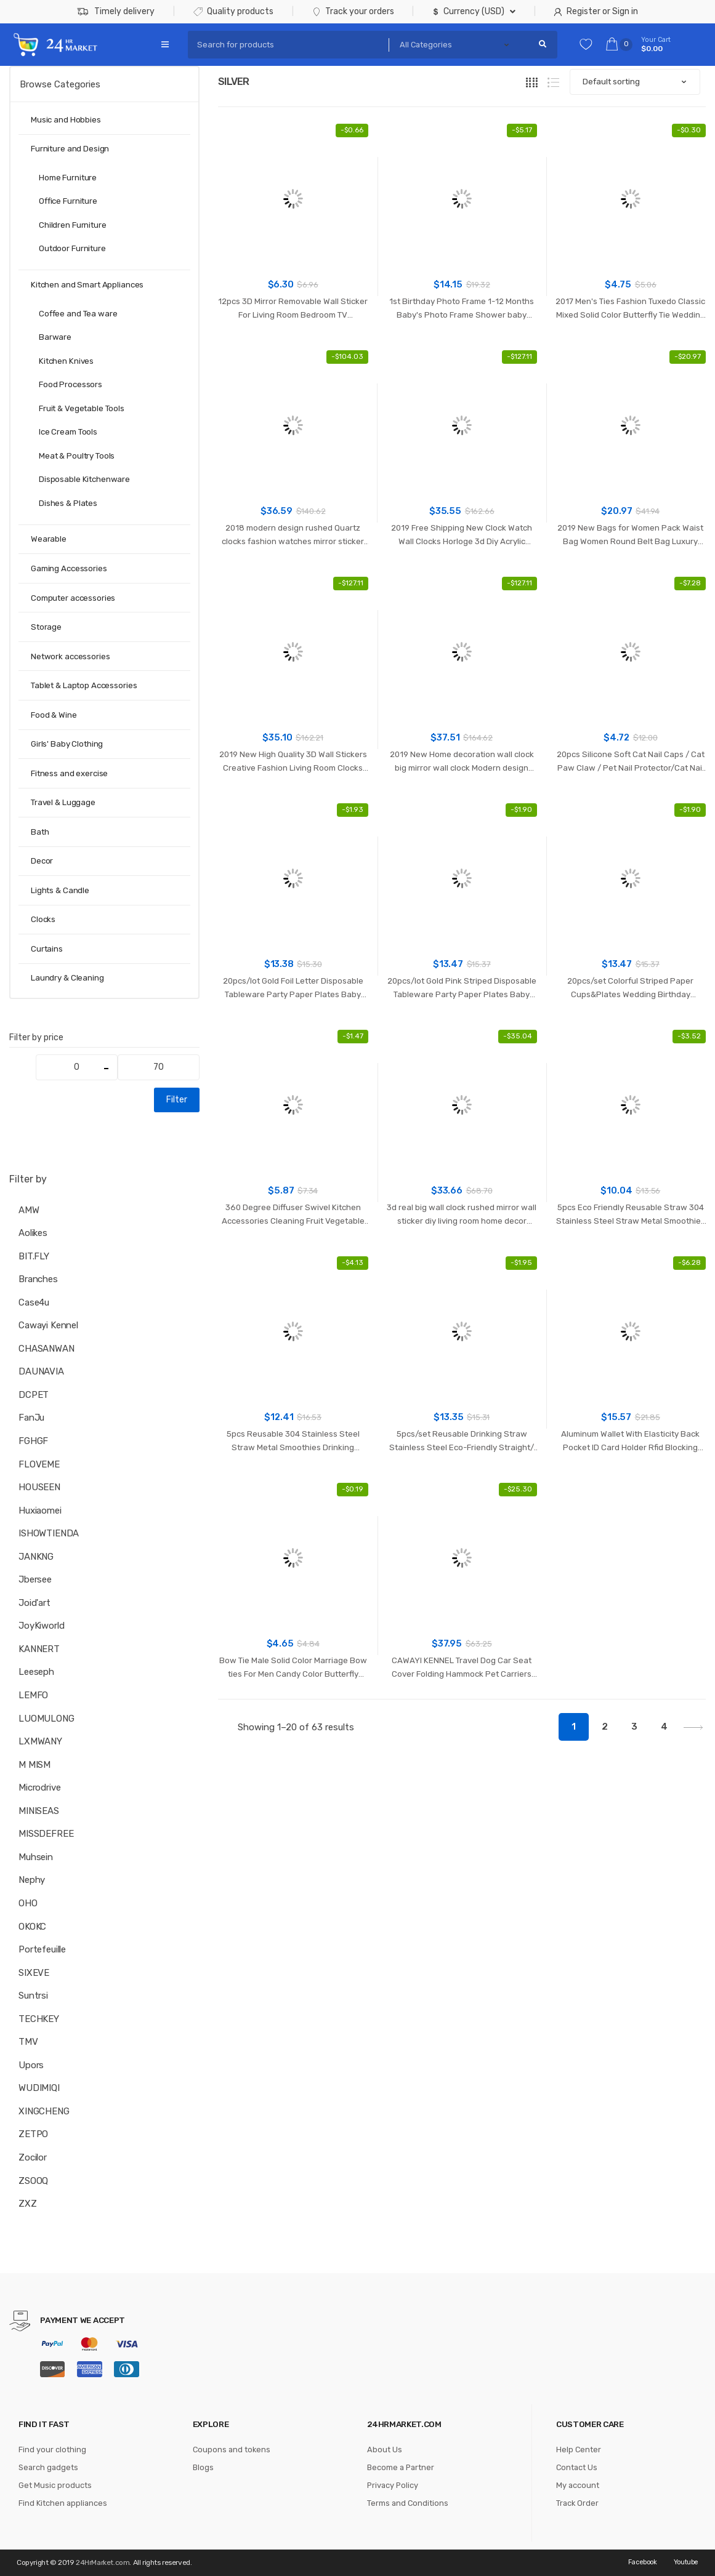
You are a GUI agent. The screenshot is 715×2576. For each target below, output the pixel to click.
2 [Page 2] (605, 1726)
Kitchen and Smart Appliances (87, 284)
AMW (28, 1210)
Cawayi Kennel (48, 1325)
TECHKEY (38, 2018)
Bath (40, 832)
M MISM (34, 1764)
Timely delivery (116, 11)
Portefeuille (42, 1949)
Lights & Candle (60, 890)
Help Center (578, 2449)
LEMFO (33, 1695)
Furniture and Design (70, 148)
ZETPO (33, 2134)
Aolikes (32, 1232)
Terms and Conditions (407, 2503)
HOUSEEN (39, 1487)
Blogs (203, 2467)
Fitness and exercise (69, 773)
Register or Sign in (596, 11)
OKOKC (32, 1926)
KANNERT (39, 1649)
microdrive (39, 1787)
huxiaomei (40, 1510)
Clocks (43, 919)
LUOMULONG (46, 1718)
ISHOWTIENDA (48, 1533)
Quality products (233, 11)
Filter (176, 1099)
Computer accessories (73, 598)
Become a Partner (400, 2467)
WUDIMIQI (39, 2087)
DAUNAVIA (41, 1371)
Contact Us (576, 2467)
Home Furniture (68, 177)
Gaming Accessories (69, 568)
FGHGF (33, 1440)
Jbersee (35, 1579)
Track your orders (353, 11)
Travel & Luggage (63, 802)
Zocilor (32, 2157)
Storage (46, 627)
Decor (42, 860)
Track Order (577, 2503)
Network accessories (70, 656)
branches (38, 1279)
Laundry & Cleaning (67, 977)
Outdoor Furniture (72, 248)
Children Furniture (73, 225)
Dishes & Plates (68, 503)
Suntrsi (33, 1995)
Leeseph (36, 1671)
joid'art (34, 1602)
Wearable (49, 539)
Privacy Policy (392, 2485)
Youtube (686, 2562)
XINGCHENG (44, 2111)
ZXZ (27, 2203)
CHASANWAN (46, 1348)
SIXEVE (33, 1972)
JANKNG (36, 1556)
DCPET (33, 1394)
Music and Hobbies (66, 119)
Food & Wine (54, 715)
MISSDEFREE (46, 1833)
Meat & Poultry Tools (77, 455)
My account (577, 2485)
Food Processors (70, 384)
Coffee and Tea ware (78, 313)
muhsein (35, 1857)
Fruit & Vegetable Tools (81, 408)
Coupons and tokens (231, 2449)
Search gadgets (48, 2467)
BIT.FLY (33, 1256)
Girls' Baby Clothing (67, 743)
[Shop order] (635, 82)
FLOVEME (39, 1464)
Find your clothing (52, 2449)
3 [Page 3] (634, 1726)
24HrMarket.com (102, 2562)
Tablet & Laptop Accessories (84, 685)
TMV (28, 2041)
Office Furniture (68, 201)
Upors (31, 2065)
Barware (55, 337)
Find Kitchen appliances (62, 2503)
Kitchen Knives (66, 361)
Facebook (642, 2562)
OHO (28, 1903)
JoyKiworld (41, 1625)
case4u (33, 1302)
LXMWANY (40, 1741)
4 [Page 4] (664, 1726)
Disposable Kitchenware (84, 479)
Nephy (31, 1879)
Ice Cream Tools (68, 431)
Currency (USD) (468, 11)
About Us (384, 2449)
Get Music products (55, 2485)
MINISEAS (38, 1810)
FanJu (31, 1417)
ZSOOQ (33, 2180)
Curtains (47, 948)
